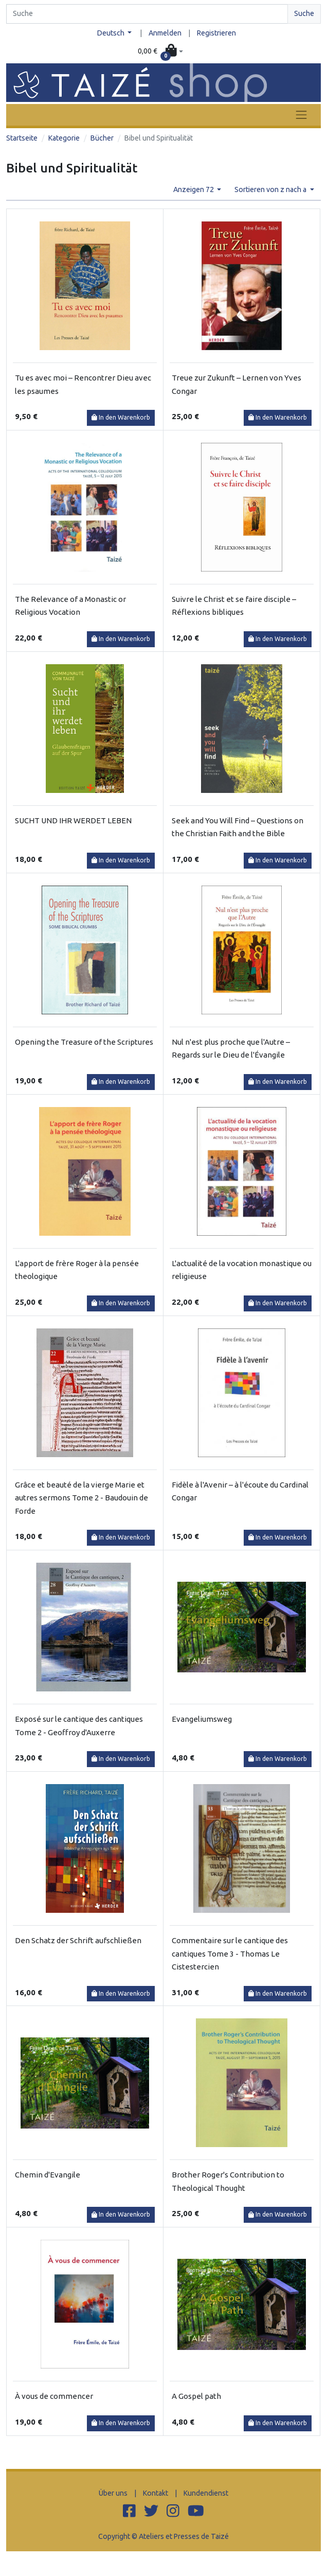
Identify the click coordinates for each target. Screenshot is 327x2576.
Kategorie (64, 138)
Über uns (113, 2493)
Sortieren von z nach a (271, 189)
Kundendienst (206, 2493)
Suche (304, 13)
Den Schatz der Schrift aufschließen (78, 1940)
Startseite (22, 138)
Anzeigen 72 (194, 189)
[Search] (147, 14)
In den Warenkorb (121, 417)
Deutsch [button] (111, 33)
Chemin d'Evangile (47, 2174)
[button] (160, 51)
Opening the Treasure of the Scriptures (84, 1042)
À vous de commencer (54, 2396)
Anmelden (165, 33)
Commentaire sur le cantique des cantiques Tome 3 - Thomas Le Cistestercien (230, 1953)
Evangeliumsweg (202, 1719)
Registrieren (216, 33)
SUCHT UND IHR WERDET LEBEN (73, 820)
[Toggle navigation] (301, 114)
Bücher (102, 138)
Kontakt (155, 2493)
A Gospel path (196, 2396)
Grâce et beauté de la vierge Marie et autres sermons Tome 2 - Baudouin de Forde (81, 1497)
